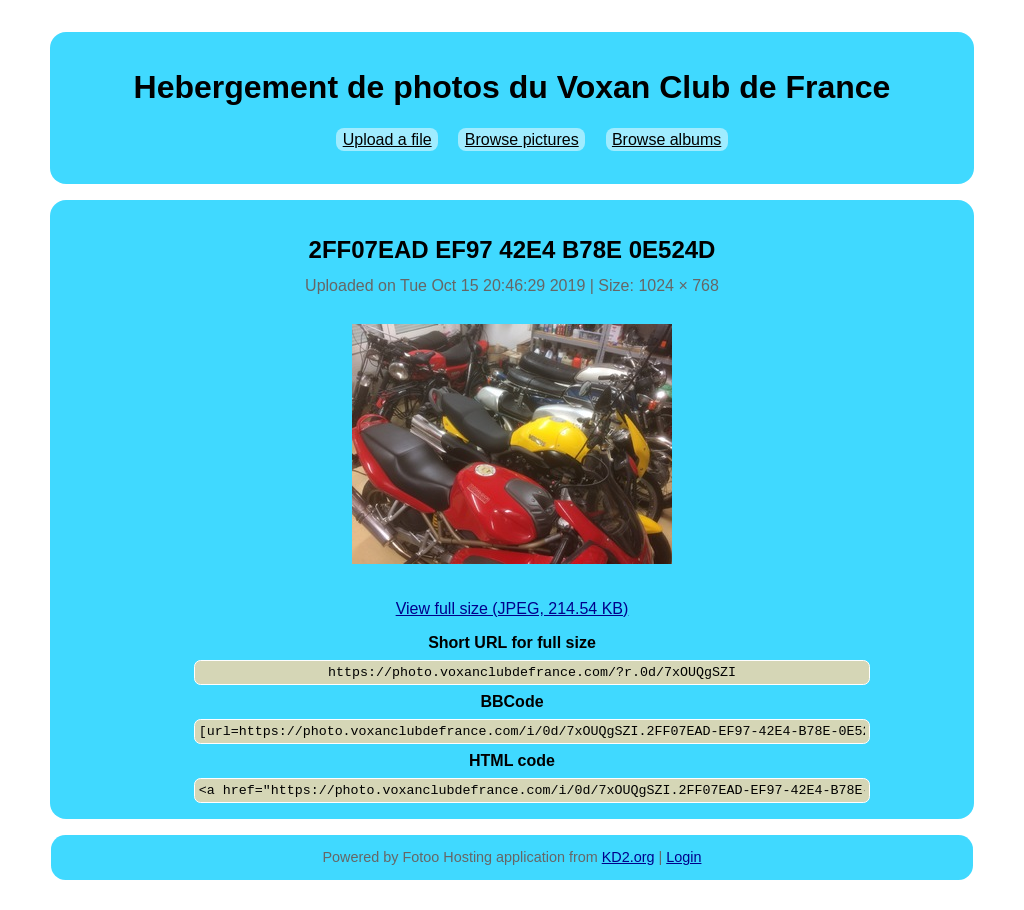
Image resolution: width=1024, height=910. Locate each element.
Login (683, 857)
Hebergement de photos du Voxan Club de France (512, 87)
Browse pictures (522, 139)
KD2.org (628, 857)
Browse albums (666, 139)
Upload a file (387, 139)
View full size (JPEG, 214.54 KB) (512, 608)
